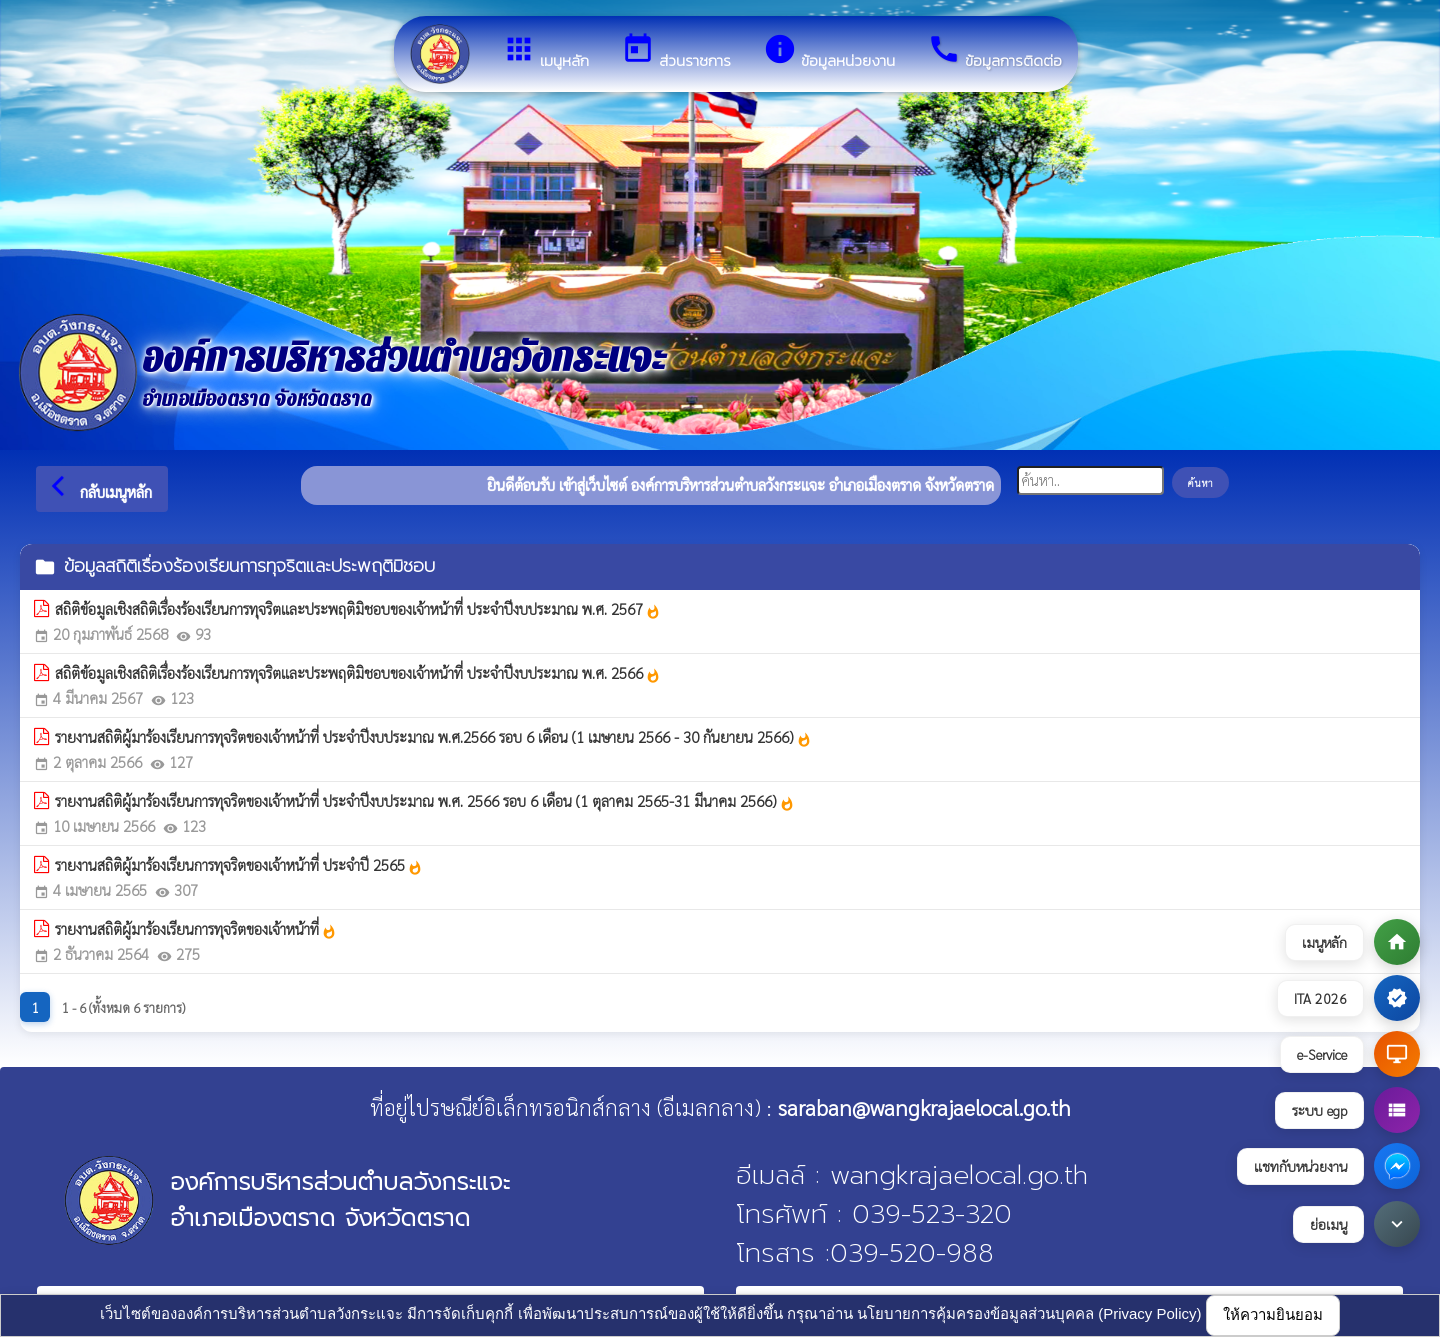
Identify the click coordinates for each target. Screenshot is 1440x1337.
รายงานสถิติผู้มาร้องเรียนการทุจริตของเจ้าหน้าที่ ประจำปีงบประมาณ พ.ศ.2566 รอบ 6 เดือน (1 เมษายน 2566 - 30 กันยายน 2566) (433, 737)
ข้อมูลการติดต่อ (994, 52)
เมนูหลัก (545, 52)
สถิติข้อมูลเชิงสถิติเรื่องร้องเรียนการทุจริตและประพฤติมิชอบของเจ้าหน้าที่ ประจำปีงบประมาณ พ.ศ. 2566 (358, 673)
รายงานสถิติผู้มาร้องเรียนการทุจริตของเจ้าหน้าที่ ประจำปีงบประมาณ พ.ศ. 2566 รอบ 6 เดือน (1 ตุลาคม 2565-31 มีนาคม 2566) (425, 801)
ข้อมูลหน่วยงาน (829, 52)
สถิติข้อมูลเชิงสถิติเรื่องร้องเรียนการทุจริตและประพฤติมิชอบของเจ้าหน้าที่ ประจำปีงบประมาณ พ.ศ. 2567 (358, 609)
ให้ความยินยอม (1273, 1314)
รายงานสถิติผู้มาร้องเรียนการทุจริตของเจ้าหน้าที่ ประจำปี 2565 (239, 865)
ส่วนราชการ (676, 52)
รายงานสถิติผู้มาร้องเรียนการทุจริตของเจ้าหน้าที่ (196, 929)
